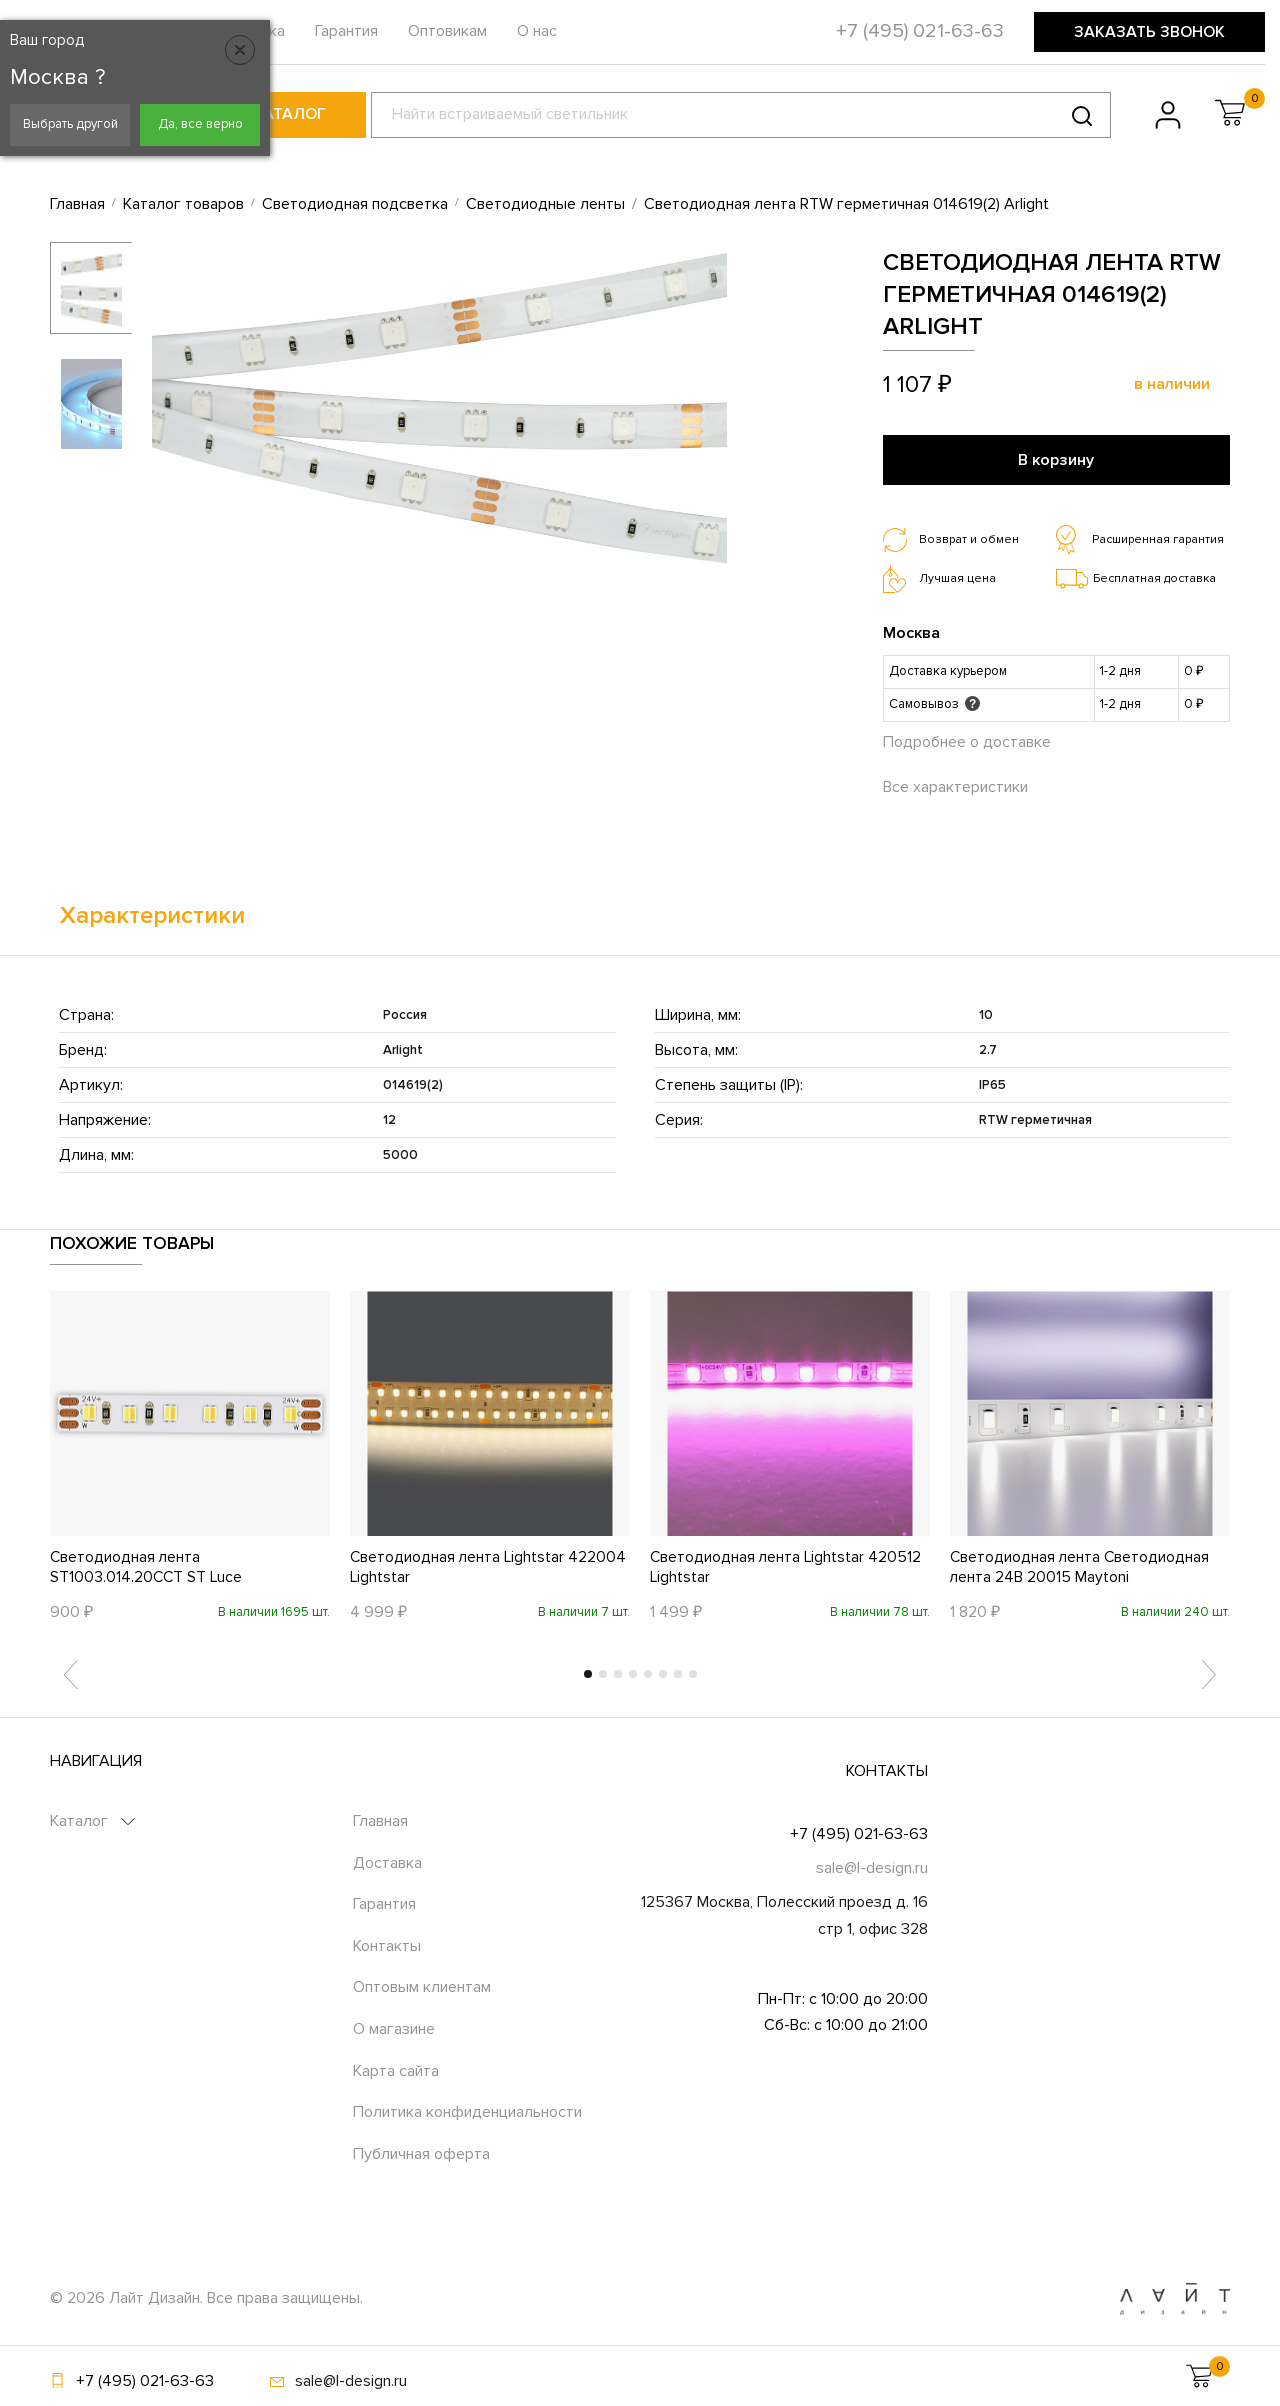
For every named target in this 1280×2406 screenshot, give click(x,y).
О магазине (394, 2028)
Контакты (387, 1945)
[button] (1230, 113)
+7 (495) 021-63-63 (859, 1833)
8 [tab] (693, 1673)
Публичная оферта (421, 2153)
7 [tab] (678, 1673)
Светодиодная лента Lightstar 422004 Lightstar (489, 1566)
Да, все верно (200, 124)
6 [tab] (663, 1673)
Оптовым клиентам (422, 1987)
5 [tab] (648, 1673)
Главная (380, 1820)
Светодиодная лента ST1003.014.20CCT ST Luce (147, 1566)
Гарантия (346, 31)
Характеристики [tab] (152, 912)
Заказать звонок (1149, 32)
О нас (537, 31)
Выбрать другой (70, 124)
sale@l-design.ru (872, 1867)
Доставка (387, 1862)
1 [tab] (588, 1673)
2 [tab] (603, 1673)
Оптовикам (447, 31)
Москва (911, 631)
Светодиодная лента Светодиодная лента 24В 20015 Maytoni (1081, 1566)
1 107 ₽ (917, 384)
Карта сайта (396, 2070)
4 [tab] (633, 1673)
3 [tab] (618, 1673)
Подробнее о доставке (967, 740)
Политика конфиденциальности (467, 2111)
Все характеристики (955, 785)
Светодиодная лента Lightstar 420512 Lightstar (787, 1566)
